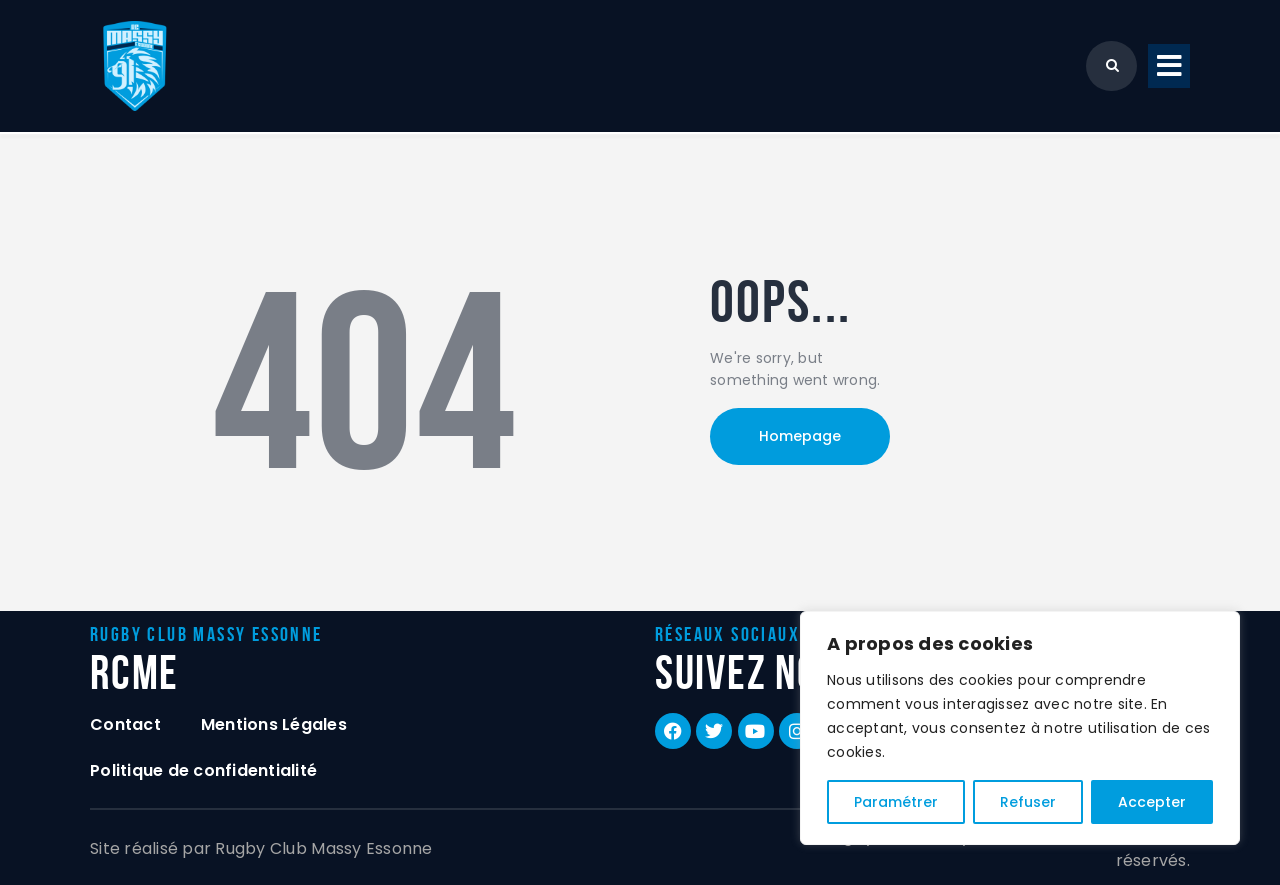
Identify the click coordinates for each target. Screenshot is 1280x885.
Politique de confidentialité (203, 770)
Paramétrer (896, 802)
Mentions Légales (274, 724)
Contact (125, 724)
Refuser (1028, 802)
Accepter (1152, 802)
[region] (1020, 728)
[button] (1169, 66)
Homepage (800, 436)
